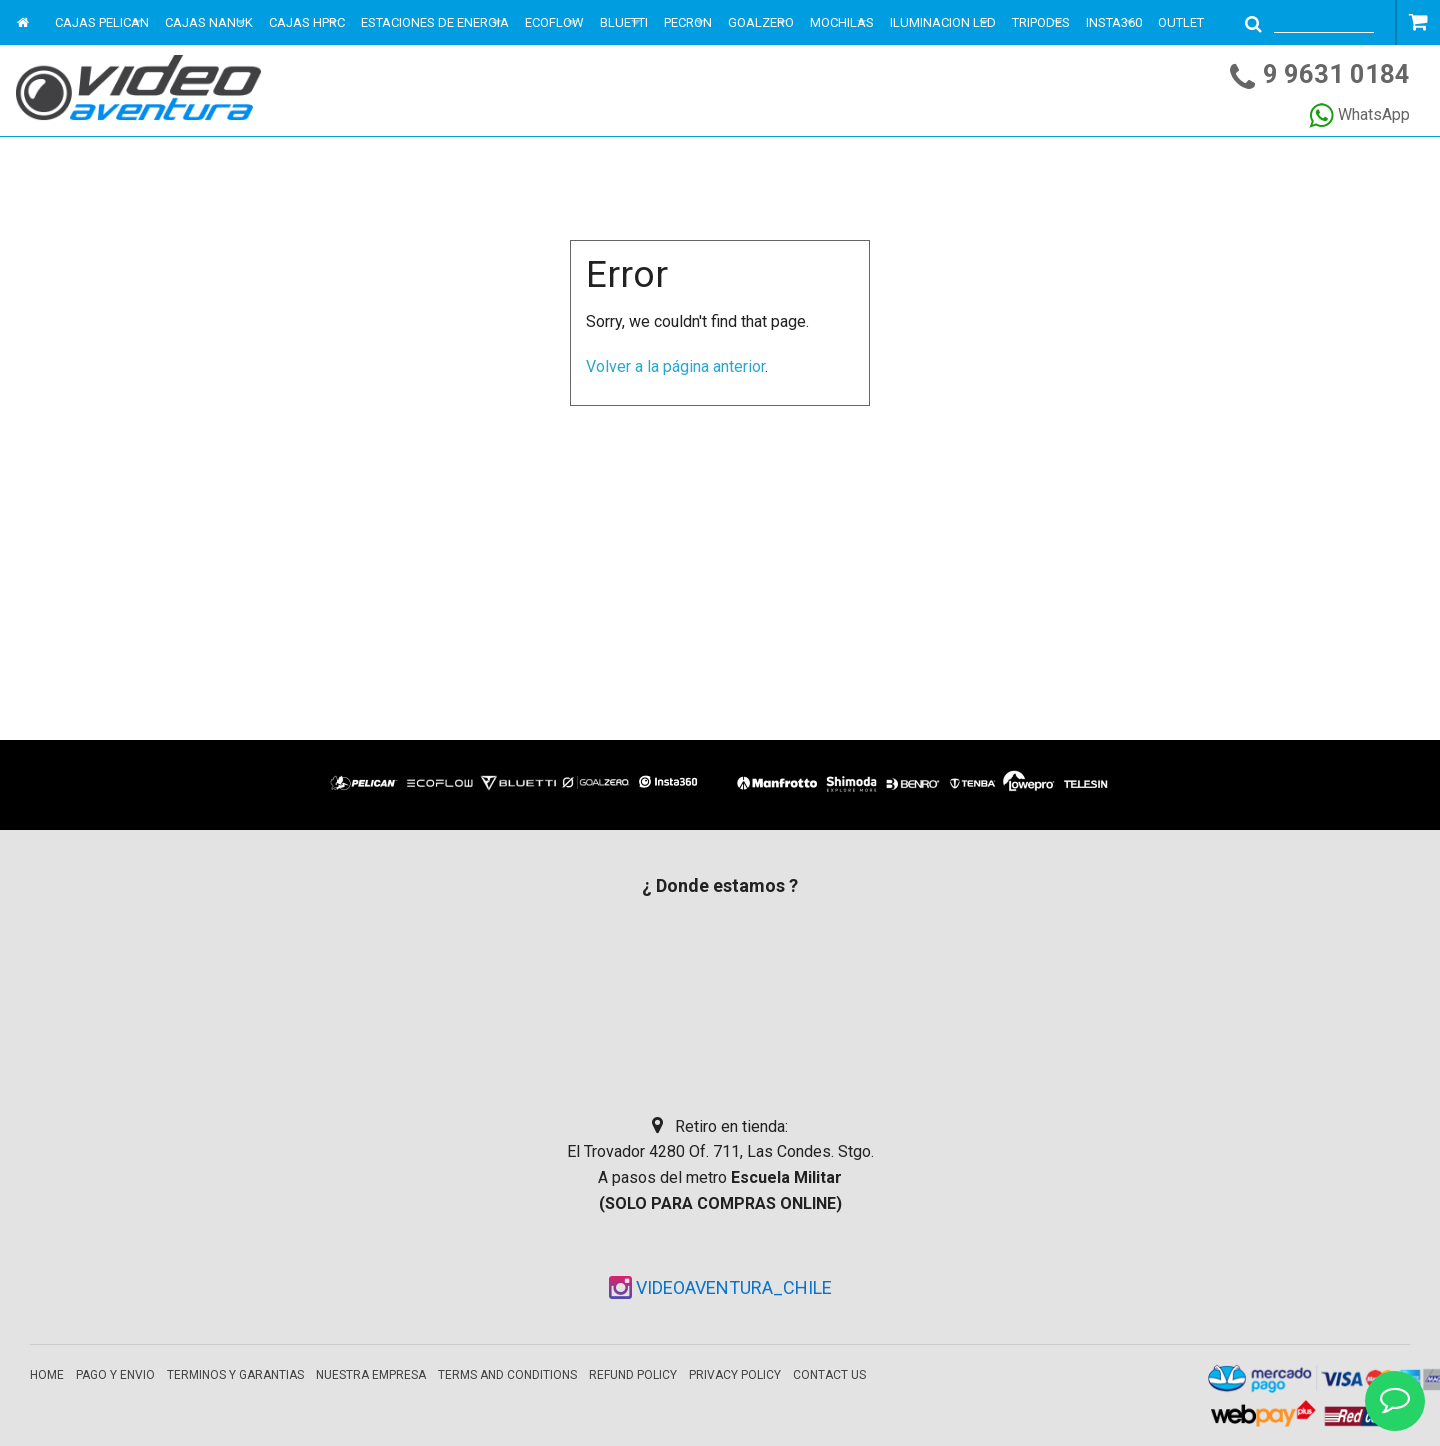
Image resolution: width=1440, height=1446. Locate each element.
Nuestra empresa (371, 1375)
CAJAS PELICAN (102, 22)
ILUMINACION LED (943, 22)
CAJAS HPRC (307, 22)
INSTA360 (1114, 22)
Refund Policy (633, 1375)
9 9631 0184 (1336, 74)
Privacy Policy (735, 1375)
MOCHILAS (842, 22)
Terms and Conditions (507, 1375)
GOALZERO (761, 22)
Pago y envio (115, 1375)
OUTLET (1181, 22)
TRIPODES (1041, 22)
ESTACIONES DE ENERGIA (435, 22)
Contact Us (829, 1375)
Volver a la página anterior (675, 366)
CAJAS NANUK (209, 22)
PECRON (688, 22)
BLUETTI (624, 22)
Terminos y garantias (235, 1375)
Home (47, 1375)
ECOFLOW (554, 22)
